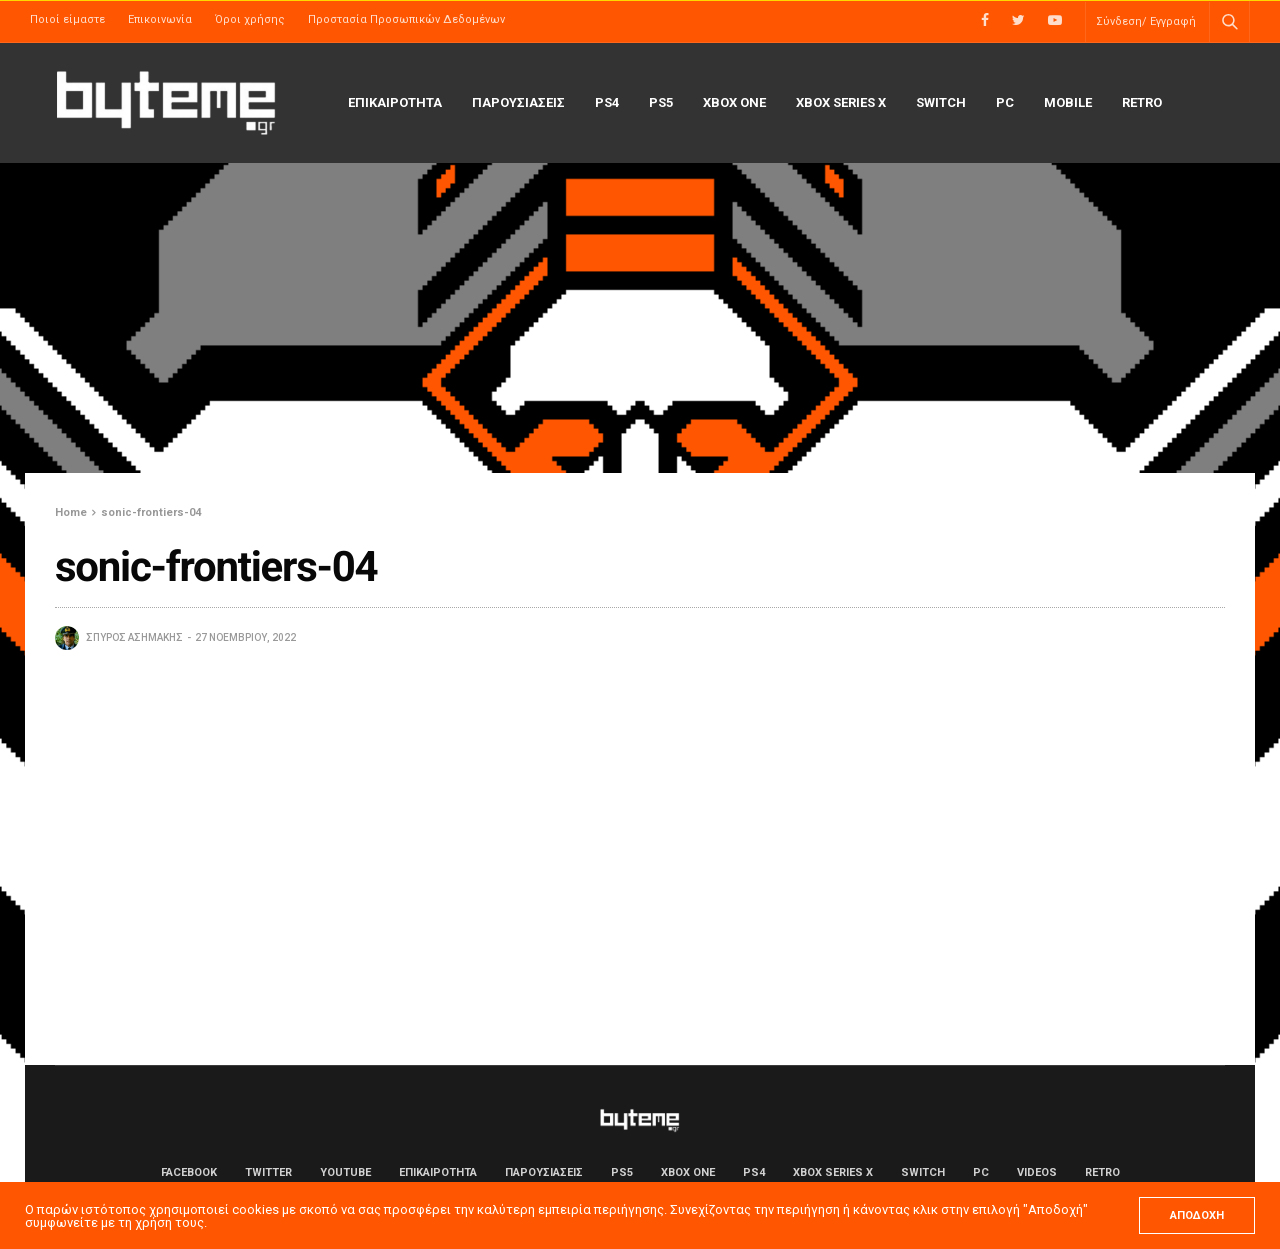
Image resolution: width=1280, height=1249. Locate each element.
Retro (1142, 102)
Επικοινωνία (160, 19)
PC (1005, 102)
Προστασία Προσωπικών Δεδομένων (406, 19)
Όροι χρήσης (250, 19)
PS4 (607, 102)
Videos (1037, 1172)
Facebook (189, 1172)
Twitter (268, 1172)
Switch (941, 102)
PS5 (661, 102)
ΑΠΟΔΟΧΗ (1197, 1215)
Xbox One (734, 102)
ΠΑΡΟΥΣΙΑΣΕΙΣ (518, 102)
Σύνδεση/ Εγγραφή (1146, 21)
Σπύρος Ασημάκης (134, 637)
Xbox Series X (841, 102)
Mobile (1068, 102)
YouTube (345, 1172)
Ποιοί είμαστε (67, 19)
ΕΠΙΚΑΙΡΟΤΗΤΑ (395, 102)
